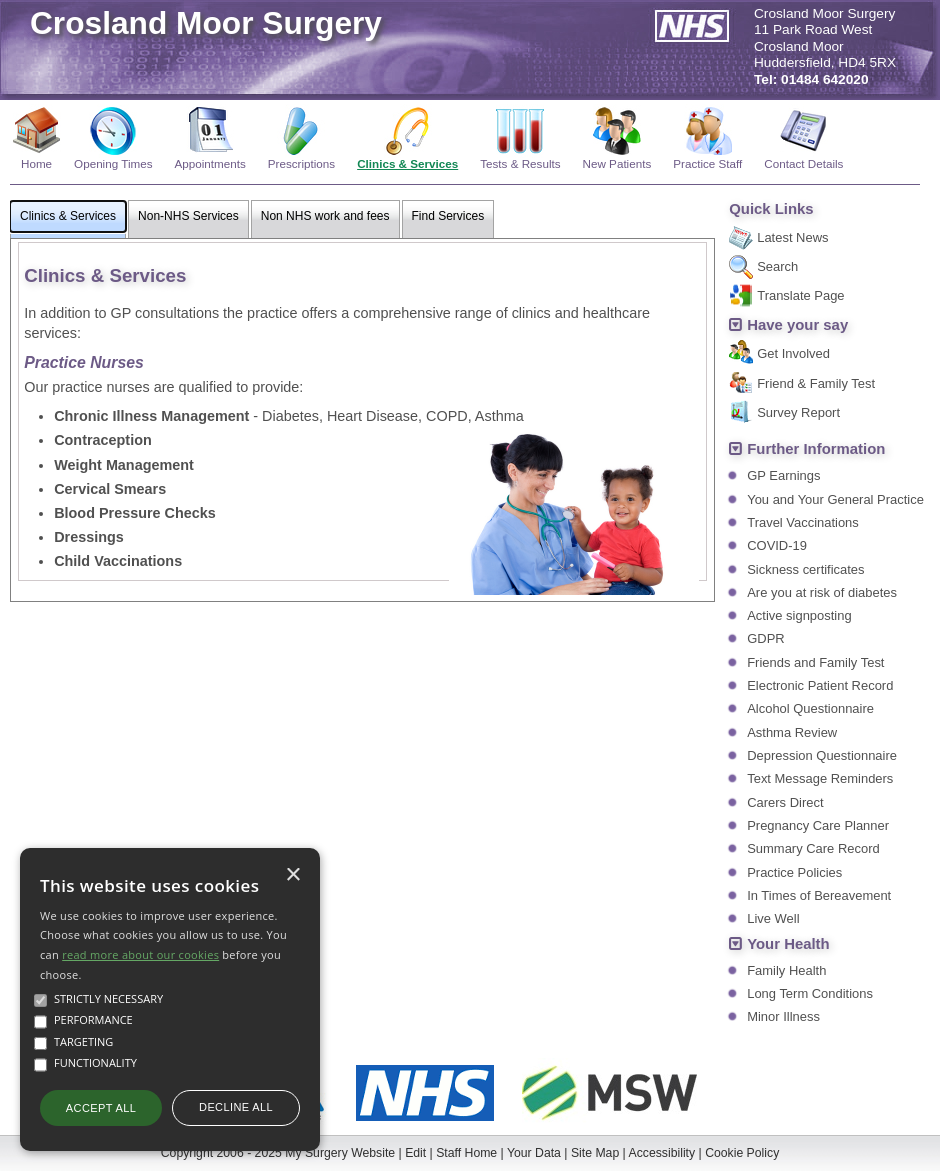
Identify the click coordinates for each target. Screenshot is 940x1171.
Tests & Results (520, 163)
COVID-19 (777, 545)
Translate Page (800, 295)
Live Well (773, 918)
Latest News (792, 237)
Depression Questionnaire (822, 755)
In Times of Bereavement (819, 895)
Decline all (236, 1107)
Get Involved (793, 353)
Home (36, 163)
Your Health (788, 944)
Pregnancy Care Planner (818, 825)
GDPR (765, 638)
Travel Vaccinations (803, 522)
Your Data (534, 1153)
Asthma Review (792, 732)
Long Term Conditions (810, 993)
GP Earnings (783, 475)
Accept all (101, 1108)
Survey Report (798, 412)
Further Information (816, 449)
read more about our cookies (140, 954)
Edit (415, 1153)
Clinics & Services (407, 163)
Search (777, 266)
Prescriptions (301, 163)
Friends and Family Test (815, 662)
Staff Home (466, 1153)
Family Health (786, 970)
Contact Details (803, 163)
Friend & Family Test (816, 383)
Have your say (797, 325)
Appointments (210, 163)
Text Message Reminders (820, 778)
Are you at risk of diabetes (822, 592)
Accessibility (662, 1153)
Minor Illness (783, 1016)
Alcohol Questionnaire (810, 708)
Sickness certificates (805, 569)
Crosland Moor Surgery (206, 23)
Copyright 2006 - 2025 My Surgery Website (278, 1153)
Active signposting (799, 615)
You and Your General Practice (835, 499)
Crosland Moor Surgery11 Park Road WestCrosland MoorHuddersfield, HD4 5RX (825, 46)
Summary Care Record (813, 848)
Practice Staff (707, 163)
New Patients (617, 163)
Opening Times (113, 163)
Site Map (595, 1153)
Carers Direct (785, 802)
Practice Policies (794, 872)
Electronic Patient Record (820, 685)
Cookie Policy (742, 1153)
